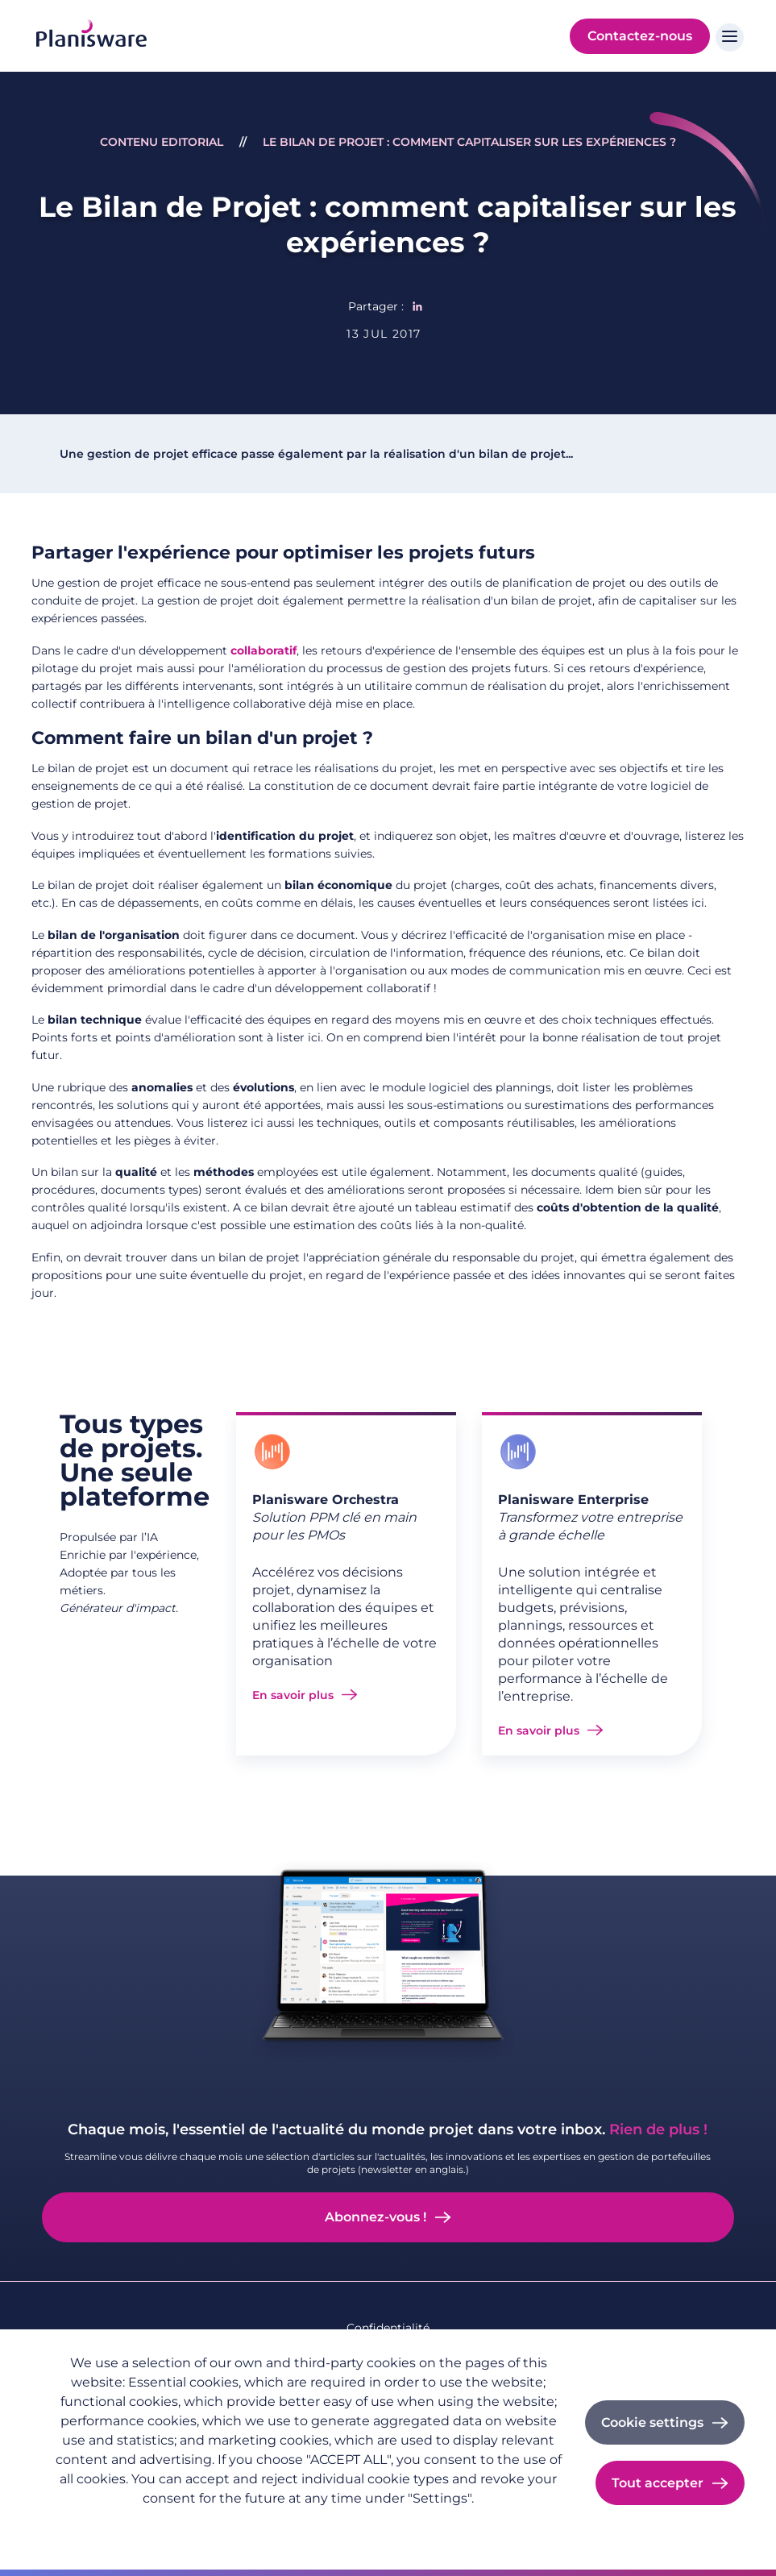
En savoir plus (293, 1695)
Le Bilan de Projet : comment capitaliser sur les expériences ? (469, 142)
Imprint (237, 2524)
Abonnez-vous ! (375, 2217)
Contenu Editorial (161, 142)
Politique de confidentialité (124, 2524)
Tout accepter (657, 2483)
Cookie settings (652, 2422)
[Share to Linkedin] (417, 306)
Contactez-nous (639, 36)
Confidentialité (388, 2327)
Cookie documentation (340, 2524)
